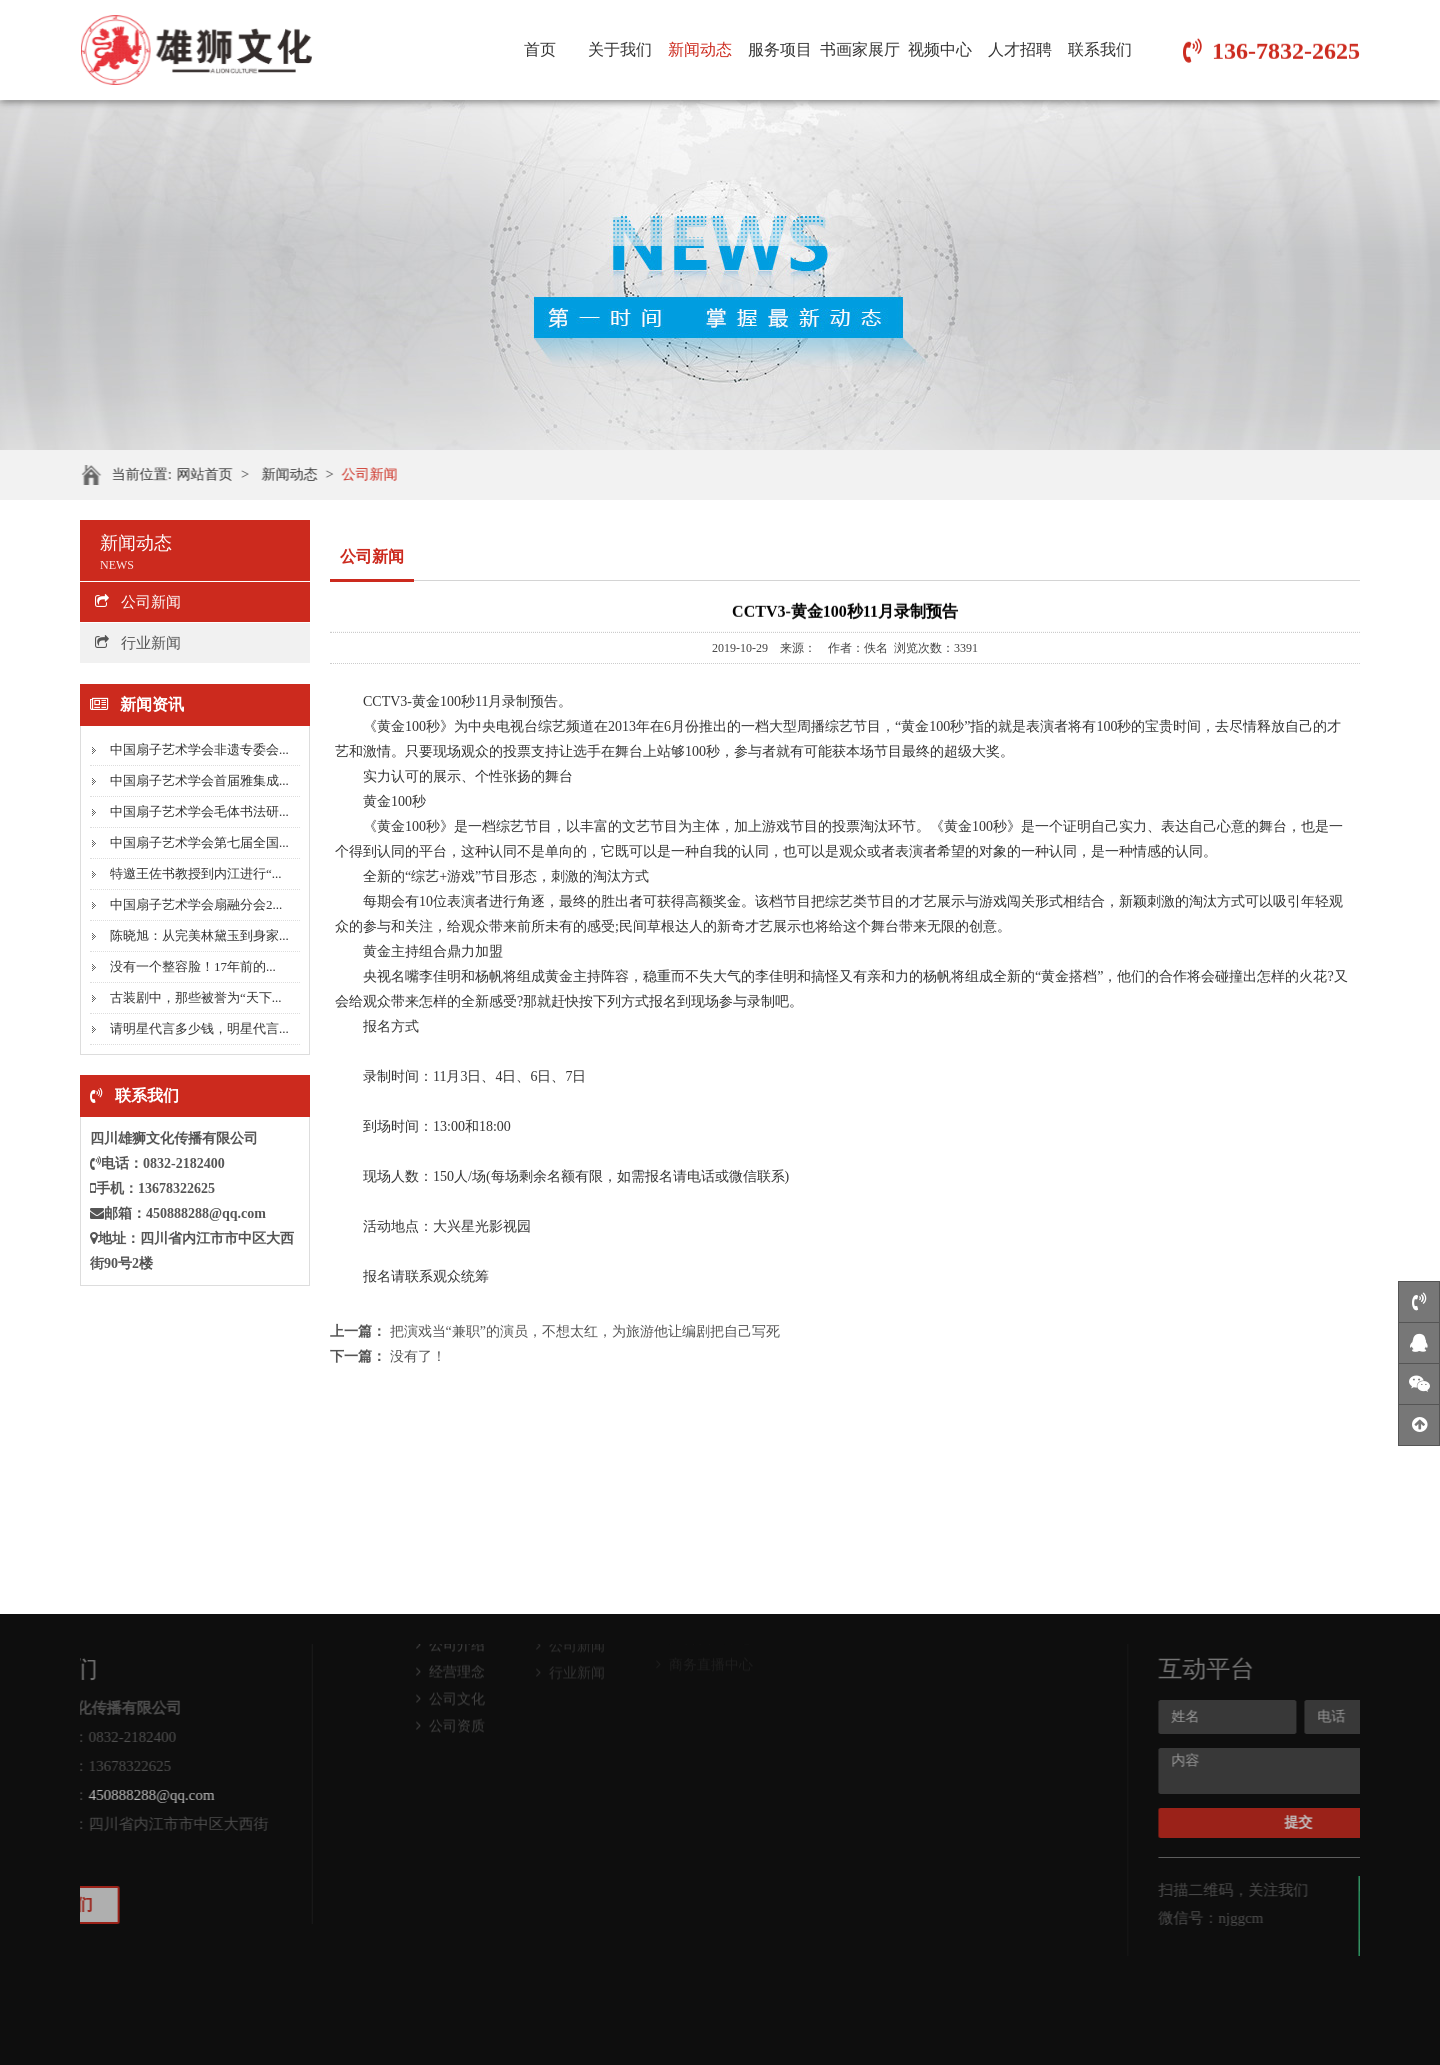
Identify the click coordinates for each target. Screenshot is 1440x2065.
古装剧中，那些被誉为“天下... (196, 997)
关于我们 (620, 49)
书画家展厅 (860, 49)
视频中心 (940, 49)
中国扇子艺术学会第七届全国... (199, 842)
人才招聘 (1020, 49)
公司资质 (450, 1677)
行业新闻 (138, 643)
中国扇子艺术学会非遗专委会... (199, 749)
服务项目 (780, 49)
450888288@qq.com (206, 1213)
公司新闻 (381, 474)
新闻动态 (700, 49)
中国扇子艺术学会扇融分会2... (196, 904)
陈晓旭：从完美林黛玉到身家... (199, 935)
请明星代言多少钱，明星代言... (199, 1028)
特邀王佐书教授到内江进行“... (196, 873)
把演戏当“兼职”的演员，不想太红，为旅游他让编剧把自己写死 (585, 1331)
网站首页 (216, 474)
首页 (540, 49)
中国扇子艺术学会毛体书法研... (199, 811)
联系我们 (1100, 49)
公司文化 (450, 1650)
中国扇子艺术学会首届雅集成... (199, 780)
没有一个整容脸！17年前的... (193, 966)
